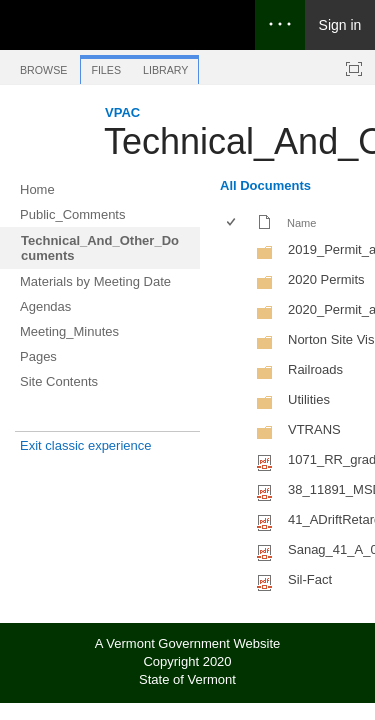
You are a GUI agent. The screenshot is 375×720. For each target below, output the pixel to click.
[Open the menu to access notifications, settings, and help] (280, 25)
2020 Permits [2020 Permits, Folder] (326, 279)
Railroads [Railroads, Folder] (315, 369)
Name (301, 223)
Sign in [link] (340, 25)
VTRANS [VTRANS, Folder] (314, 429)
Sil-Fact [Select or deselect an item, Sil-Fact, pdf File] (310, 579)
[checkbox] (232, 223)
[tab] (43, 66)
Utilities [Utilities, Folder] (309, 399)
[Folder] (265, 256)
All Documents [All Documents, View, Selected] (265, 185)
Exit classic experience (86, 445)
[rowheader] (236, 252)
